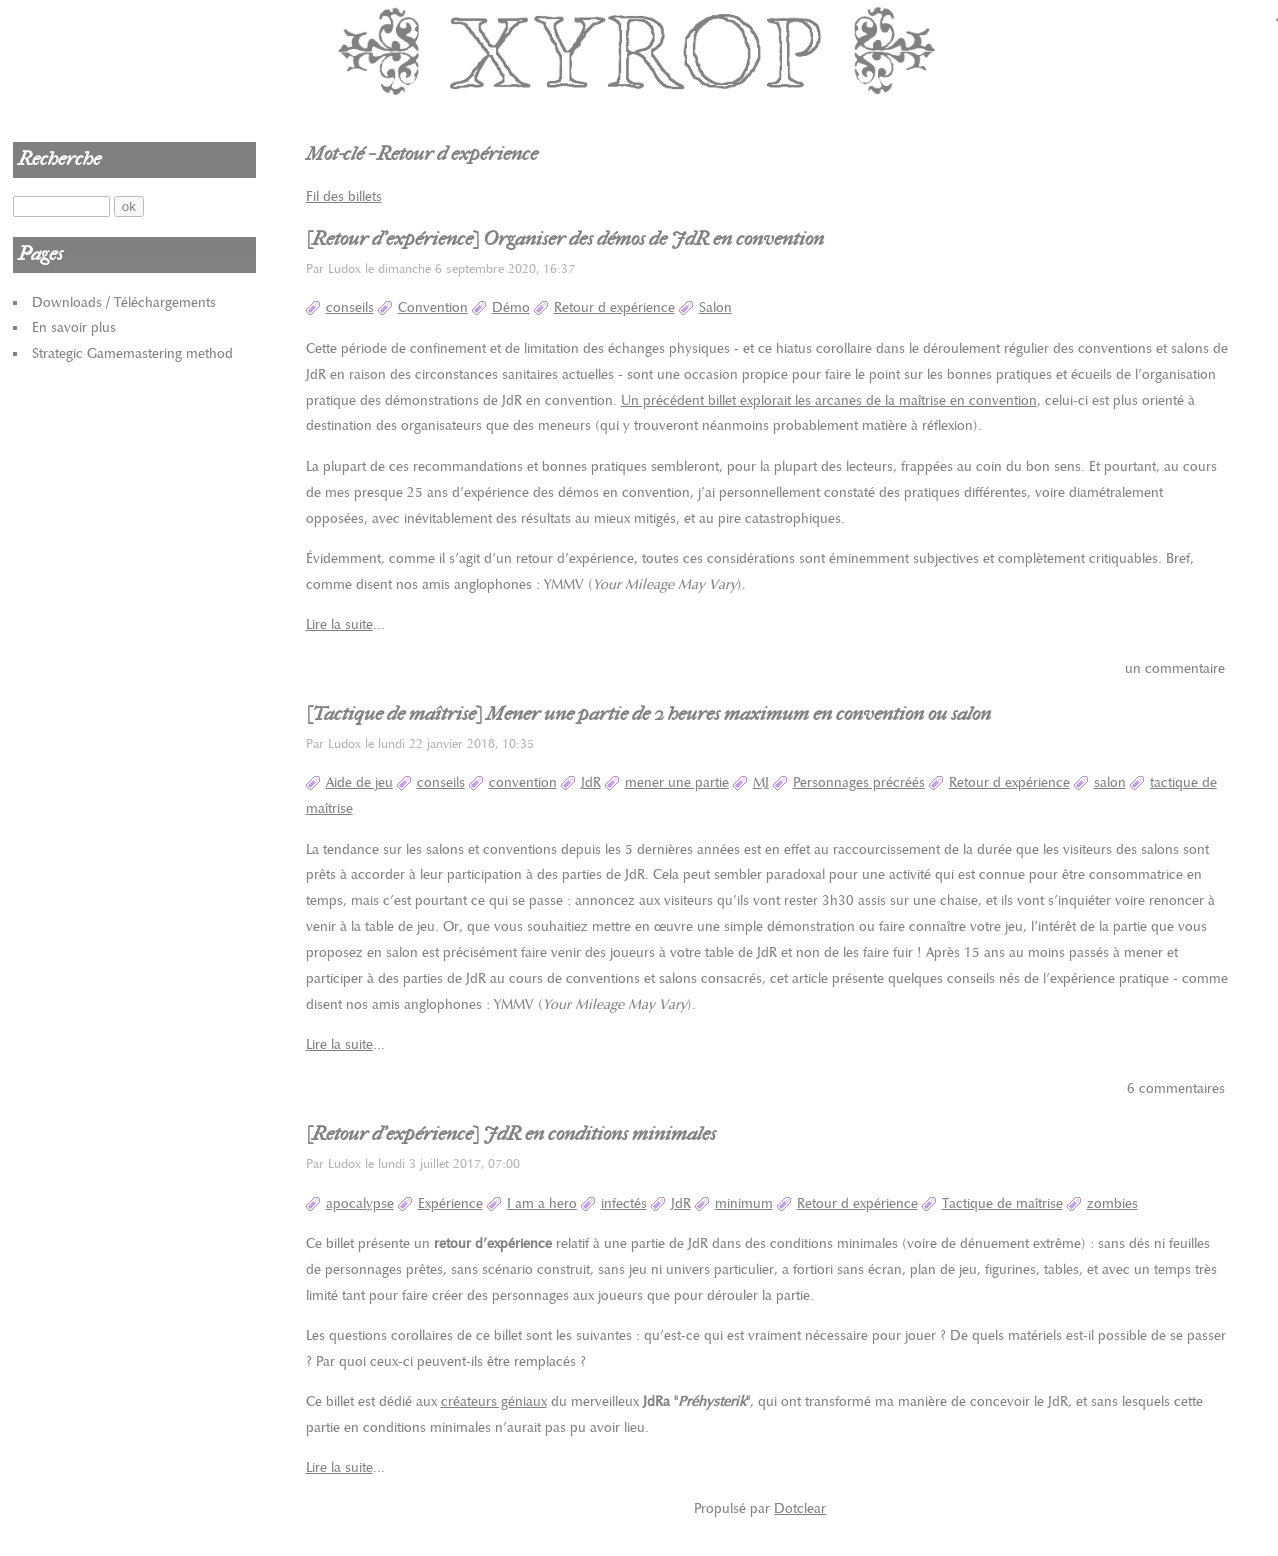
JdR (591, 782)
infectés (624, 1203)
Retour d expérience (614, 307)
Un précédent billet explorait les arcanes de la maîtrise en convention (829, 400)
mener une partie (677, 782)
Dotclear (800, 1508)
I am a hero (542, 1203)
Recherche (59, 159)
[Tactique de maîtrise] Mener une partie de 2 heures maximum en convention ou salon (648, 714)
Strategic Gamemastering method (132, 353)
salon (1110, 782)
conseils (350, 307)
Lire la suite (339, 624)
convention (523, 782)
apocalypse (360, 1203)
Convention (433, 307)
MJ (761, 782)
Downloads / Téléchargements (124, 302)
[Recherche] (61, 206)
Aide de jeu (359, 782)
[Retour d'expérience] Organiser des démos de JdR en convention (565, 239)
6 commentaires (1176, 1088)
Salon (715, 307)
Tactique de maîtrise (1002, 1203)
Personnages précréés (859, 782)
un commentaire (1175, 668)
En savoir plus (74, 327)
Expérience (450, 1203)
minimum (744, 1203)
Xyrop (639, 50)
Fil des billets (344, 196)
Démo (511, 307)
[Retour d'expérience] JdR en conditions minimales (511, 1134)
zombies (1112, 1203)
